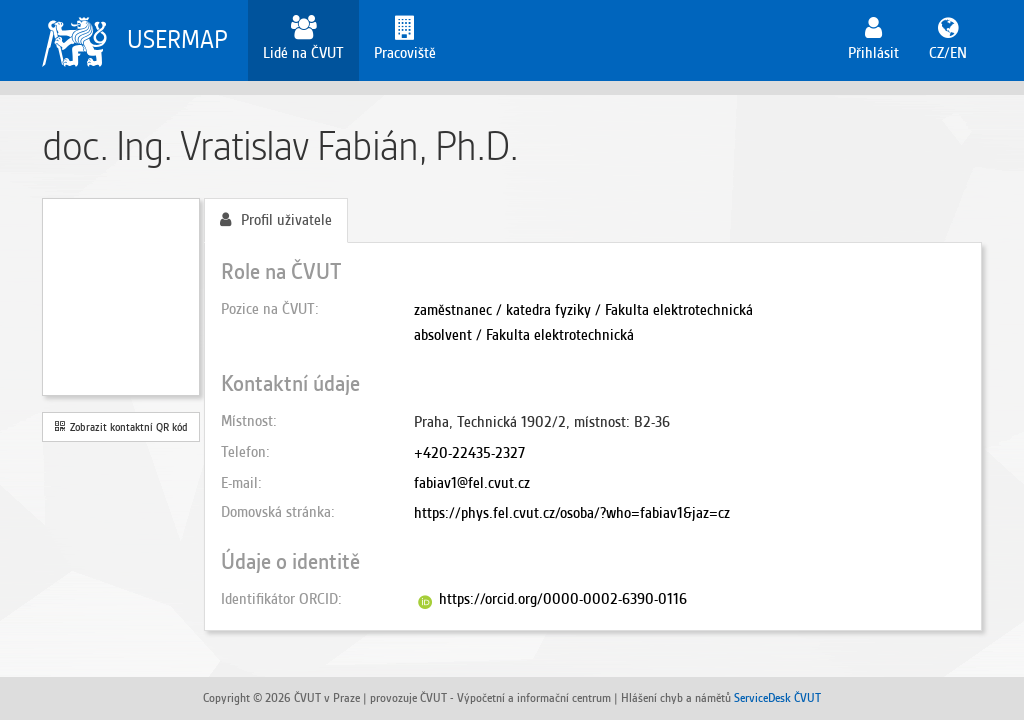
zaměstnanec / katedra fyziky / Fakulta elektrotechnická (583, 310)
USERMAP (177, 39)
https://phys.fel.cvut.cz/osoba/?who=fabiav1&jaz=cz (572, 513)
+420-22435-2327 (469, 453)
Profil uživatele (276, 220)
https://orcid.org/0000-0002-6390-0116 (563, 599)
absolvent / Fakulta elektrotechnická (524, 335)
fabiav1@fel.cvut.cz (472, 483)
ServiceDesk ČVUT (777, 697)
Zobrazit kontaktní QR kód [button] (121, 427)
